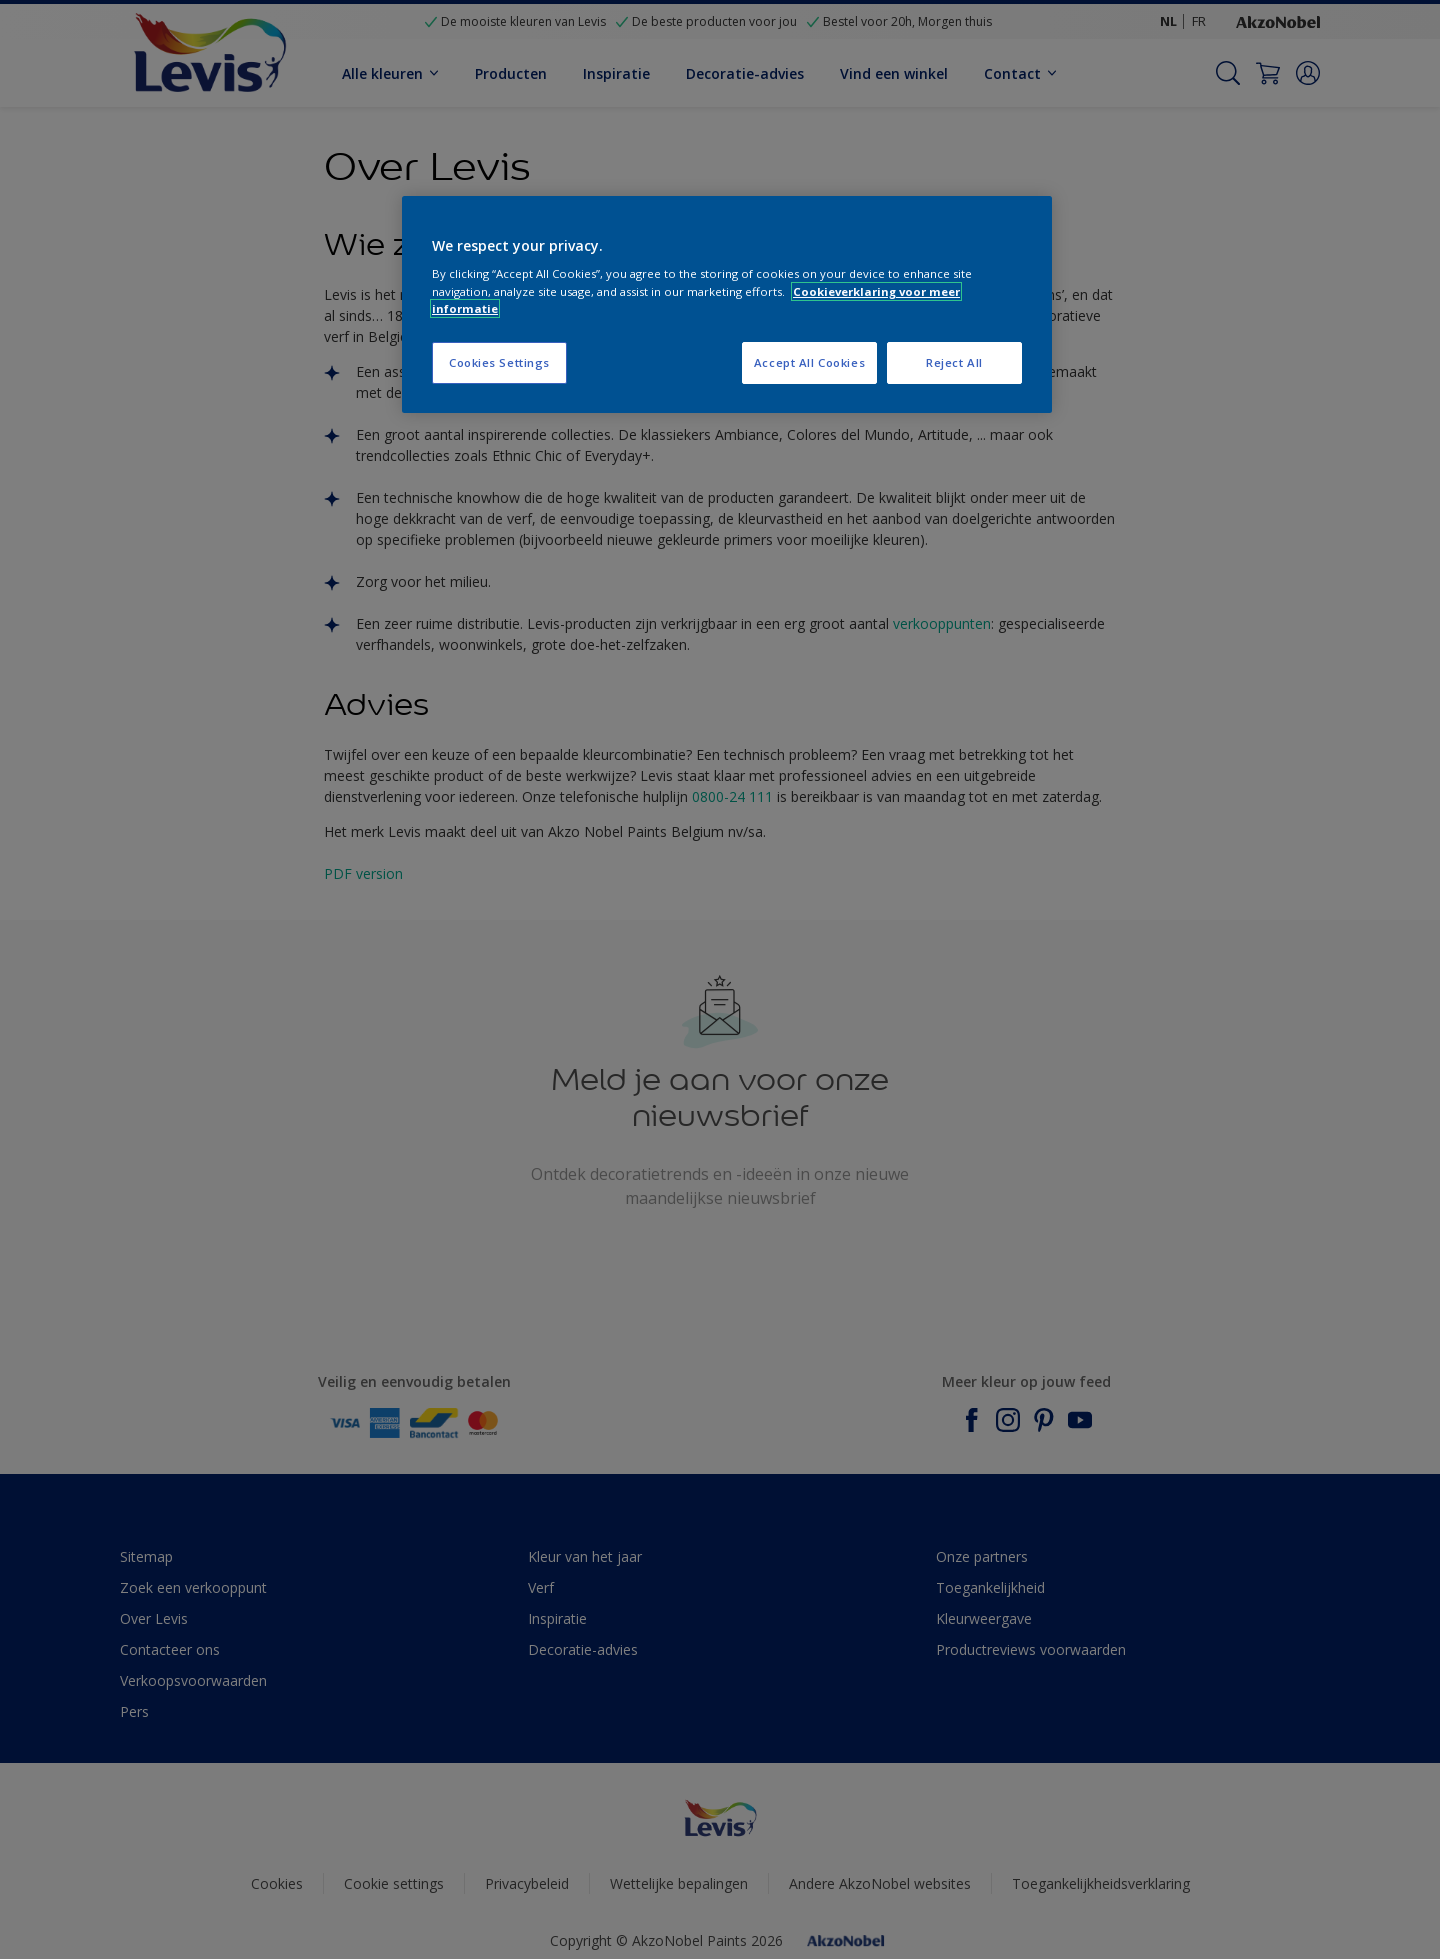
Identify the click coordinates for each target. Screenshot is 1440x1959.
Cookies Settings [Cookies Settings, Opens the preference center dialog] (499, 362)
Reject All (954, 362)
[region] (727, 304)
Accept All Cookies (809, 362)
